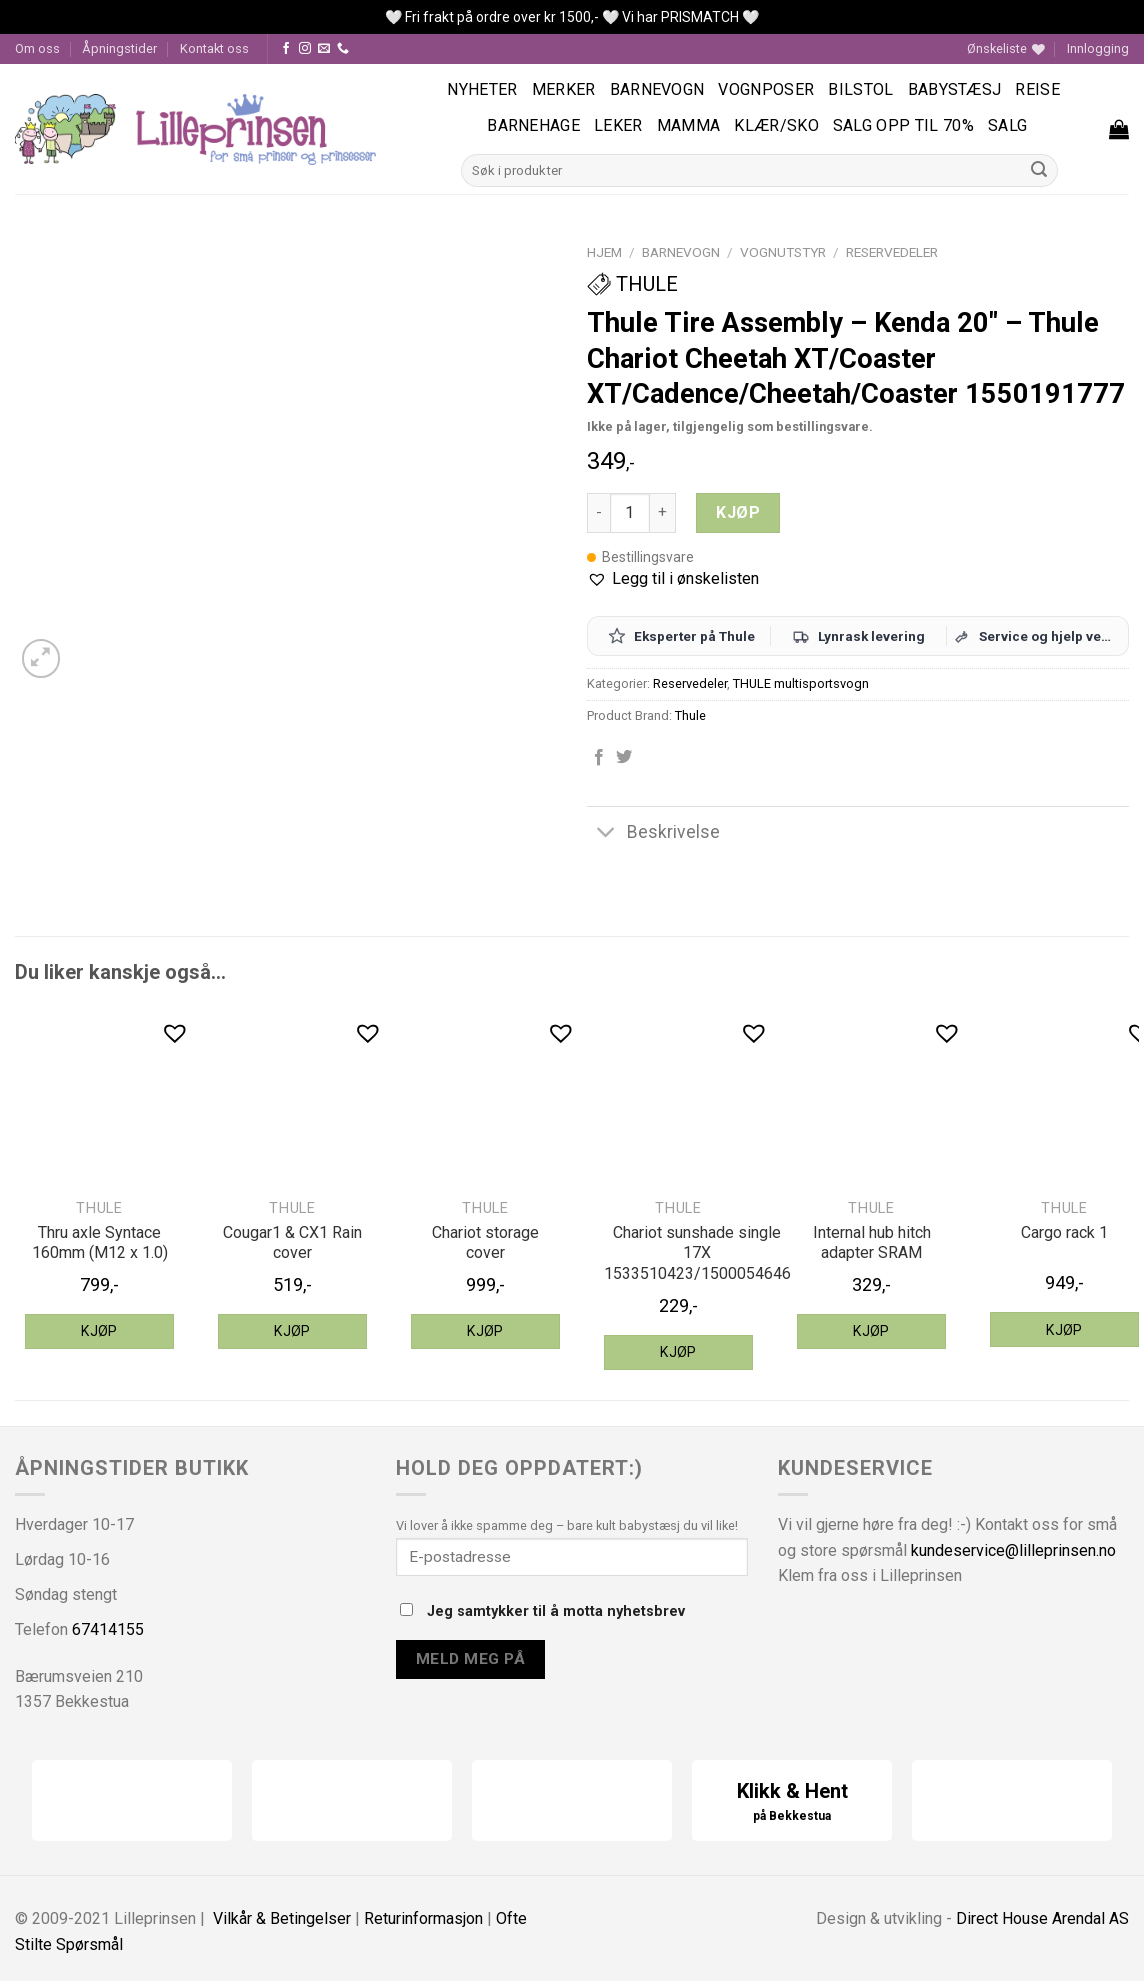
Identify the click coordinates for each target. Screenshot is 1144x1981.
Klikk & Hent (792, 1802)
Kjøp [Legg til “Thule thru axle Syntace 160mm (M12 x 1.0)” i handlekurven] (99, 1331)
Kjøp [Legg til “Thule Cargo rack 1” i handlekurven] (1064, 1330)
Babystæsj (955, 89)
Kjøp (738, 512)
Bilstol (860, 89)
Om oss (37, 48)
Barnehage (533, 125)
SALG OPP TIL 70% (903, 125)
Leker (618, 125)
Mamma (689, 125)
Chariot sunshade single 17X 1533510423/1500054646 (697, 1253)
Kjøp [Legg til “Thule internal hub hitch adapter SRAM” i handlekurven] (871, 1331)
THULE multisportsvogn (801, 683)
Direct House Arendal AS (1042, 1918)
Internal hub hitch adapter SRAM (872, 1243)
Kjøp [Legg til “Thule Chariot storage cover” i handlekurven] (485, 1331)
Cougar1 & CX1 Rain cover (292, 1243)
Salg (1007, 125)
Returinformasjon (423, 1918)
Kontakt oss (214, 48)
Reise (1037, 89)
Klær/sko (776, 125)
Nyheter (482, 89)
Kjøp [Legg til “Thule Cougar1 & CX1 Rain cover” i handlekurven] (292, 1331)
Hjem (604, 252)
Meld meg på (470, 1659)
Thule (632, 284)
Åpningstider (119, 48)
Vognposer (766, 89)
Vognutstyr (783, 252)
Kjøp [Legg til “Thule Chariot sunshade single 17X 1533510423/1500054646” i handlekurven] (678, 1352)
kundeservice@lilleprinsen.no (1013, 1550)
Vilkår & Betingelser (282, 1918)
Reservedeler (892, 252)
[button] (673, 579)
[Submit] (1040, 171)
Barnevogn (657, 89)
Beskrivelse (653, 833)
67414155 (108, 1629)
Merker (564, 89)
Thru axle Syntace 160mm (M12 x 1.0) (100, 1243)
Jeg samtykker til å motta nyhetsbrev (542, 1611)
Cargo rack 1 (1064, 1232)
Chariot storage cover (485, 1243)
